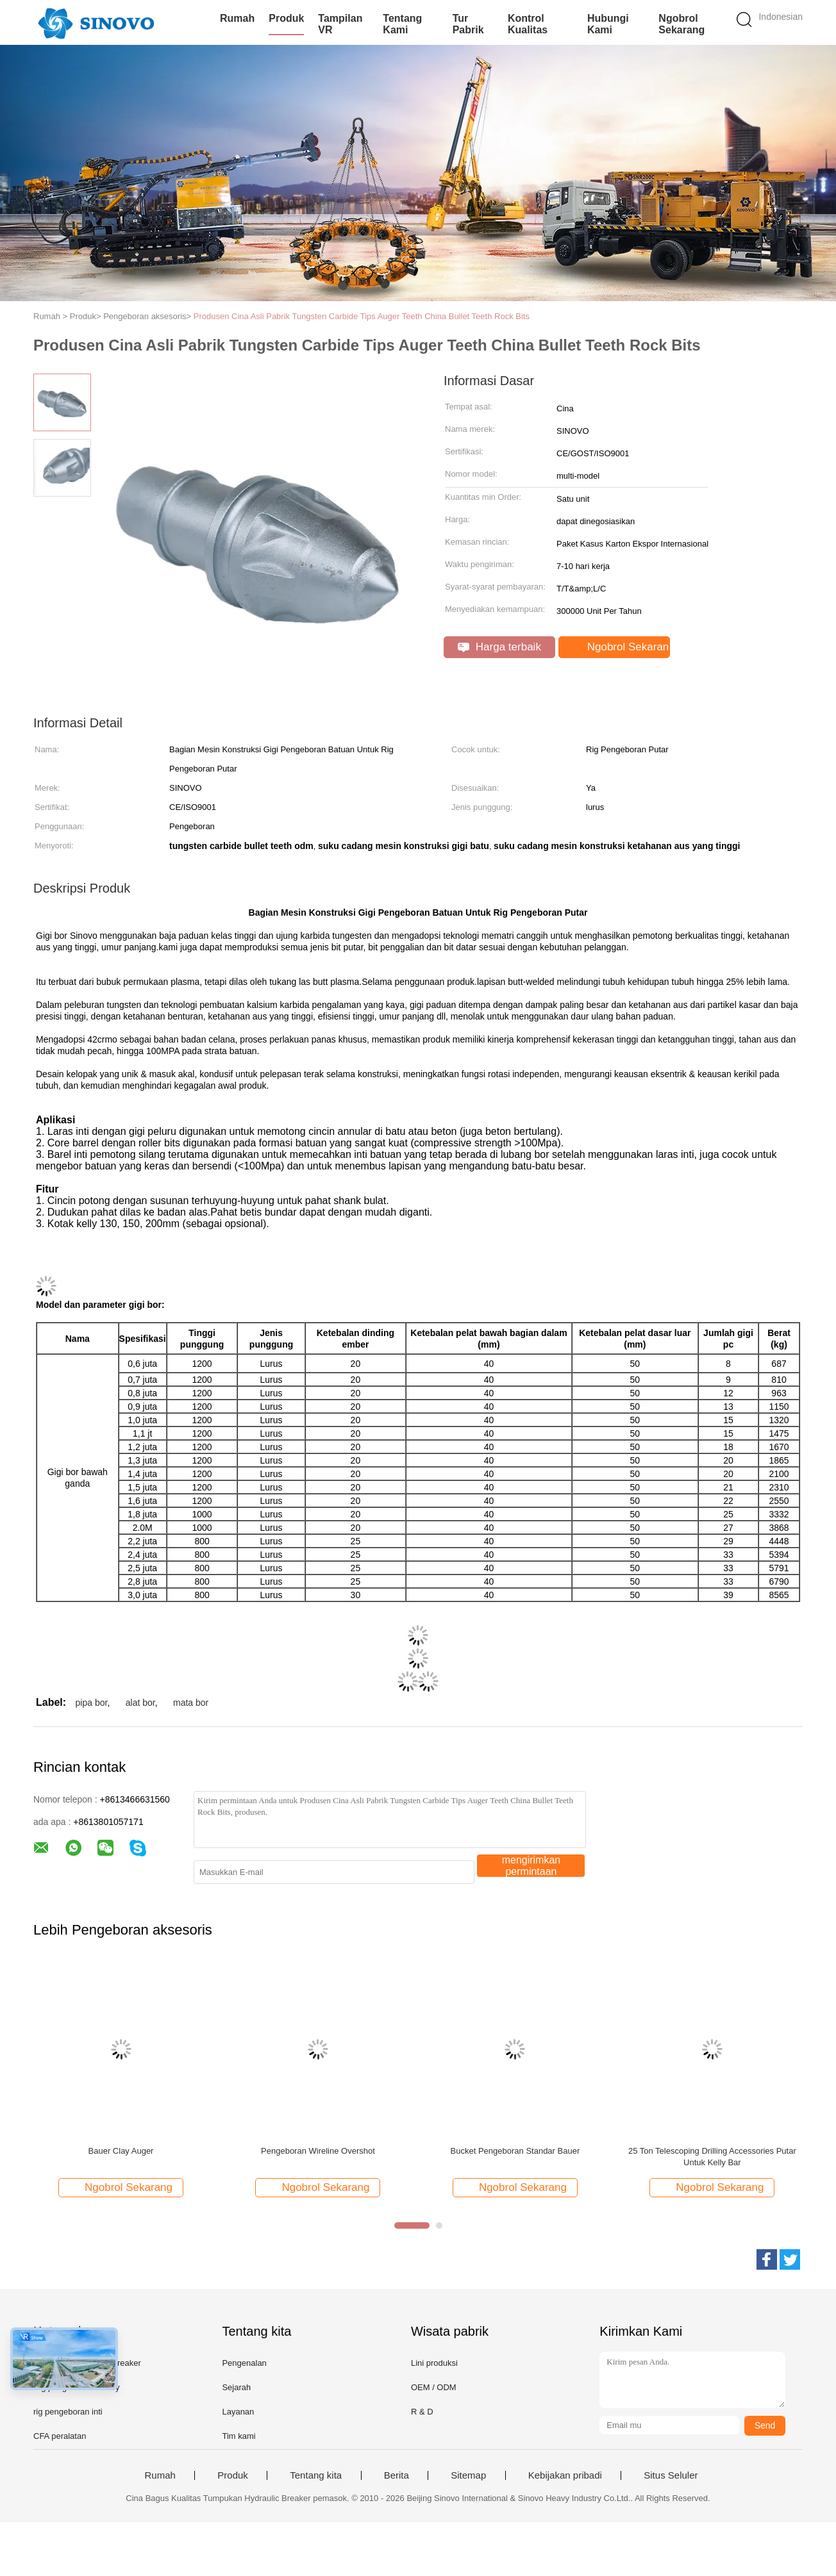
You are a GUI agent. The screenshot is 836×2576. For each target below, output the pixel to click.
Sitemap (468, 2475)
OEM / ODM (433, 2387)
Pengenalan (244, 2363)
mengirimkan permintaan (531, 1865)
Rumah (237, 18)
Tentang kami (402, 24)
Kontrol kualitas (528, 24)
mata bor (190, 1702)
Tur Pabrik (468, 24)
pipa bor (92, 1702)
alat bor (140, 1702)
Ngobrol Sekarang (681, 24)
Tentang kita (316, 2475)
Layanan (238, 2411)
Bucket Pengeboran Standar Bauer (515, 2151)
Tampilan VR (340, 24)
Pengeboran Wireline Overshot (318, 2151)
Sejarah (236, 2387)
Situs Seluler (671, 2475)
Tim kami (238, 2436)
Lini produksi (434, 2363)
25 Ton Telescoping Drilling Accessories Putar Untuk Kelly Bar (712, 2156)
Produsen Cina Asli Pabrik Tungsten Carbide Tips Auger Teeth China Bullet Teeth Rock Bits (362, 316)
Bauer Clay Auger (121, 2151)
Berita (396, 2475)
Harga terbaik (499, 647)
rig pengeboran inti (68, 2411)
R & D (422, 2411)
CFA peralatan (59, 2436)
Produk (286, 18)
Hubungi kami (608, 24)
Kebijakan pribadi (565, 2475)
